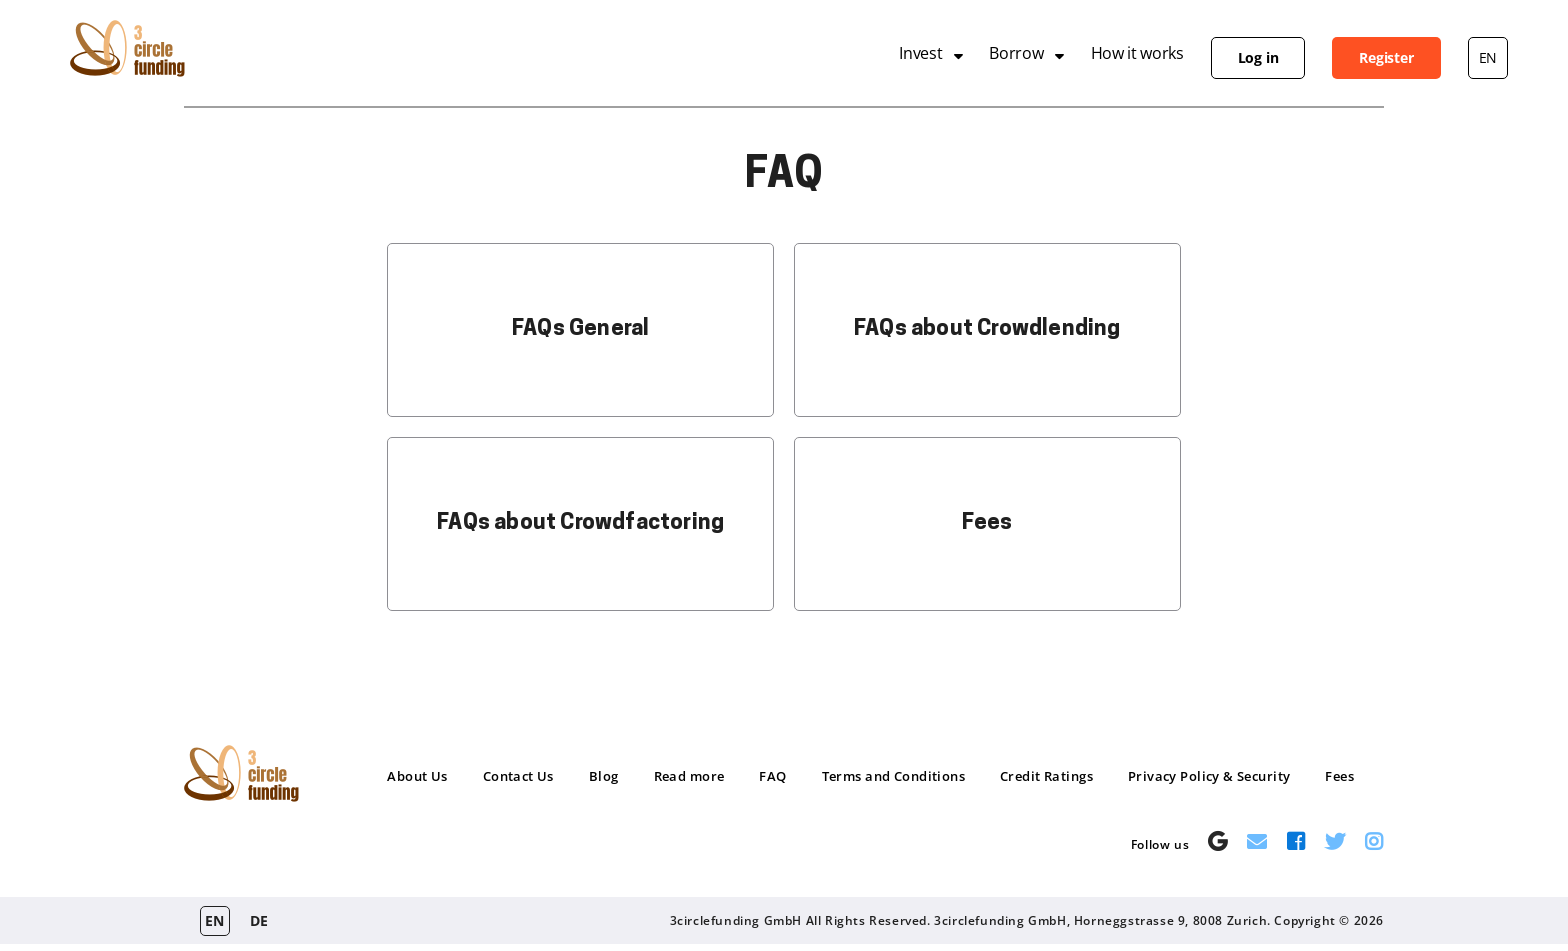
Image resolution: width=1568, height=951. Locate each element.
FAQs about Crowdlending (987, 329)
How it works (1137, 53)
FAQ (772, 776)
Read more (689, 776)
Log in (1258, 57)
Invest (920, 53)
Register (1386, 57)
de (259, 920)
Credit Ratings (1046, 776)
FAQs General (580, 329)
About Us (417, 776)
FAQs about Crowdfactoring (580, 523)
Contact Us (518, 776)
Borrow (1016, 53)
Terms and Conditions (893, 776)
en (1488, 57)
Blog (604, 776)
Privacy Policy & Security (1209, 776)
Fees (987, 523)
